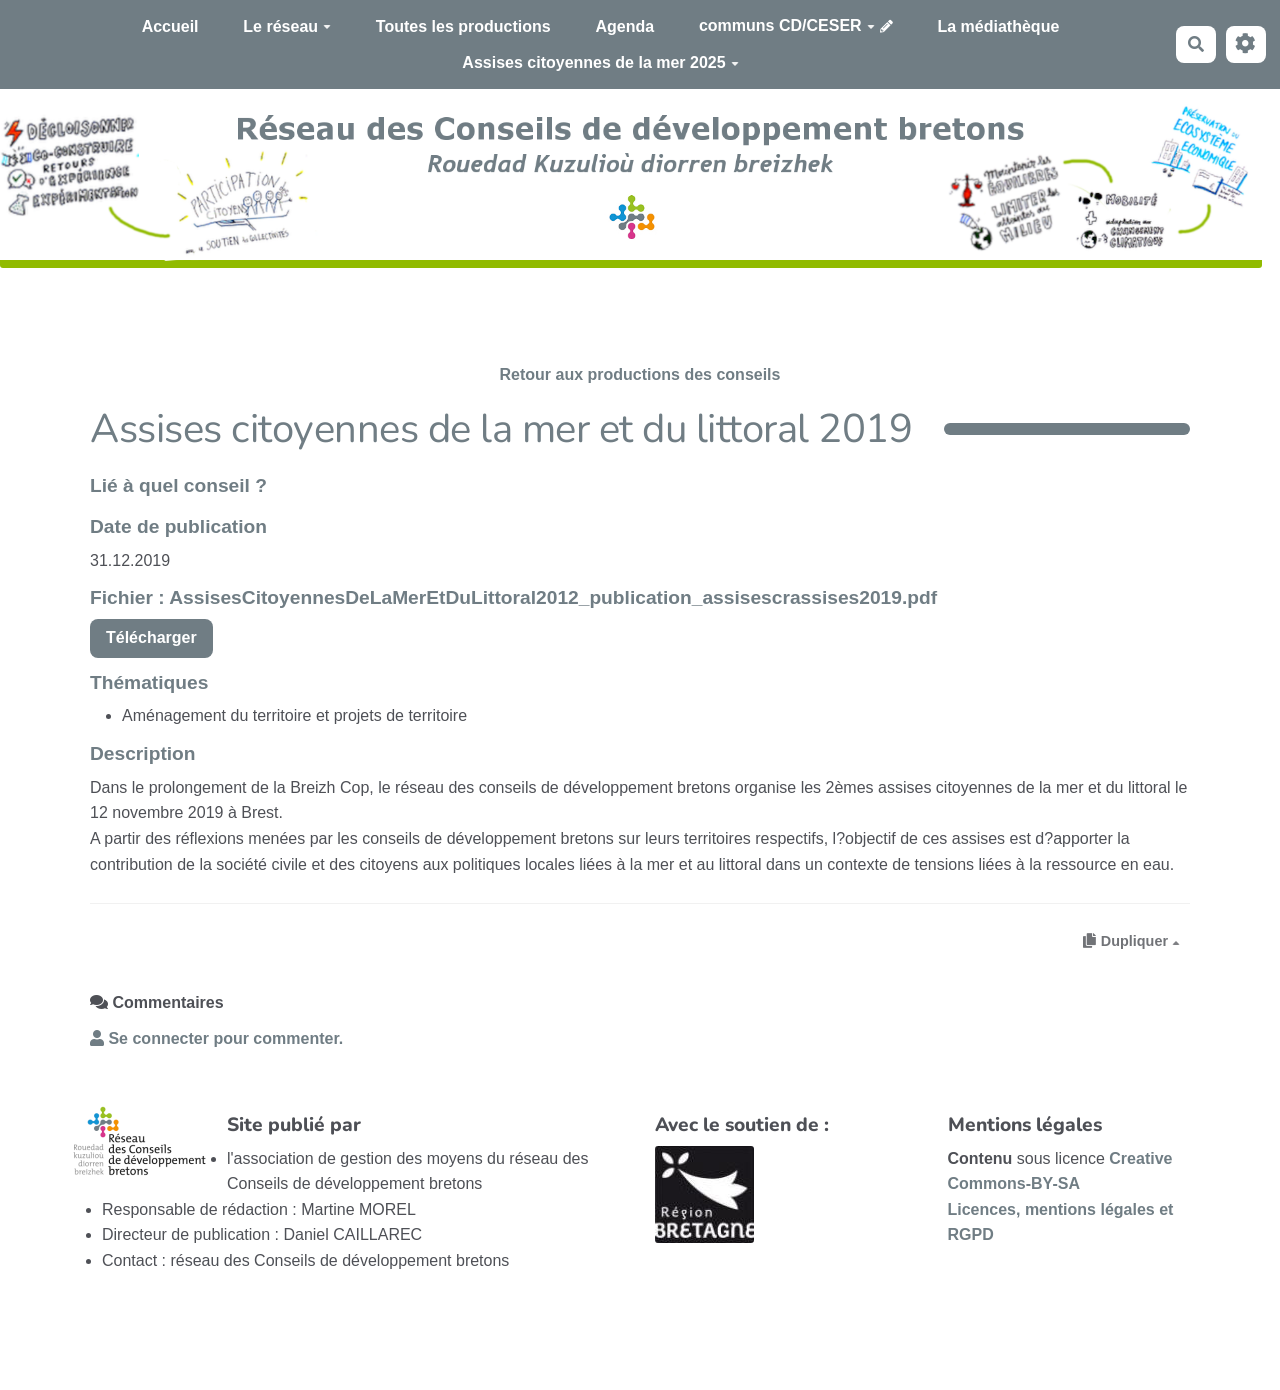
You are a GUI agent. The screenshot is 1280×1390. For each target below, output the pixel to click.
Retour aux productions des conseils (640, 374)
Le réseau (287, 26)
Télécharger (151, 637)
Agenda (624, 26)
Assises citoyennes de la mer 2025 (600, 62)
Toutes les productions (463, 26)
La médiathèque (999, 26)
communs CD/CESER (787, 25)
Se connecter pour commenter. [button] (216, 1038)
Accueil (170, 26)
